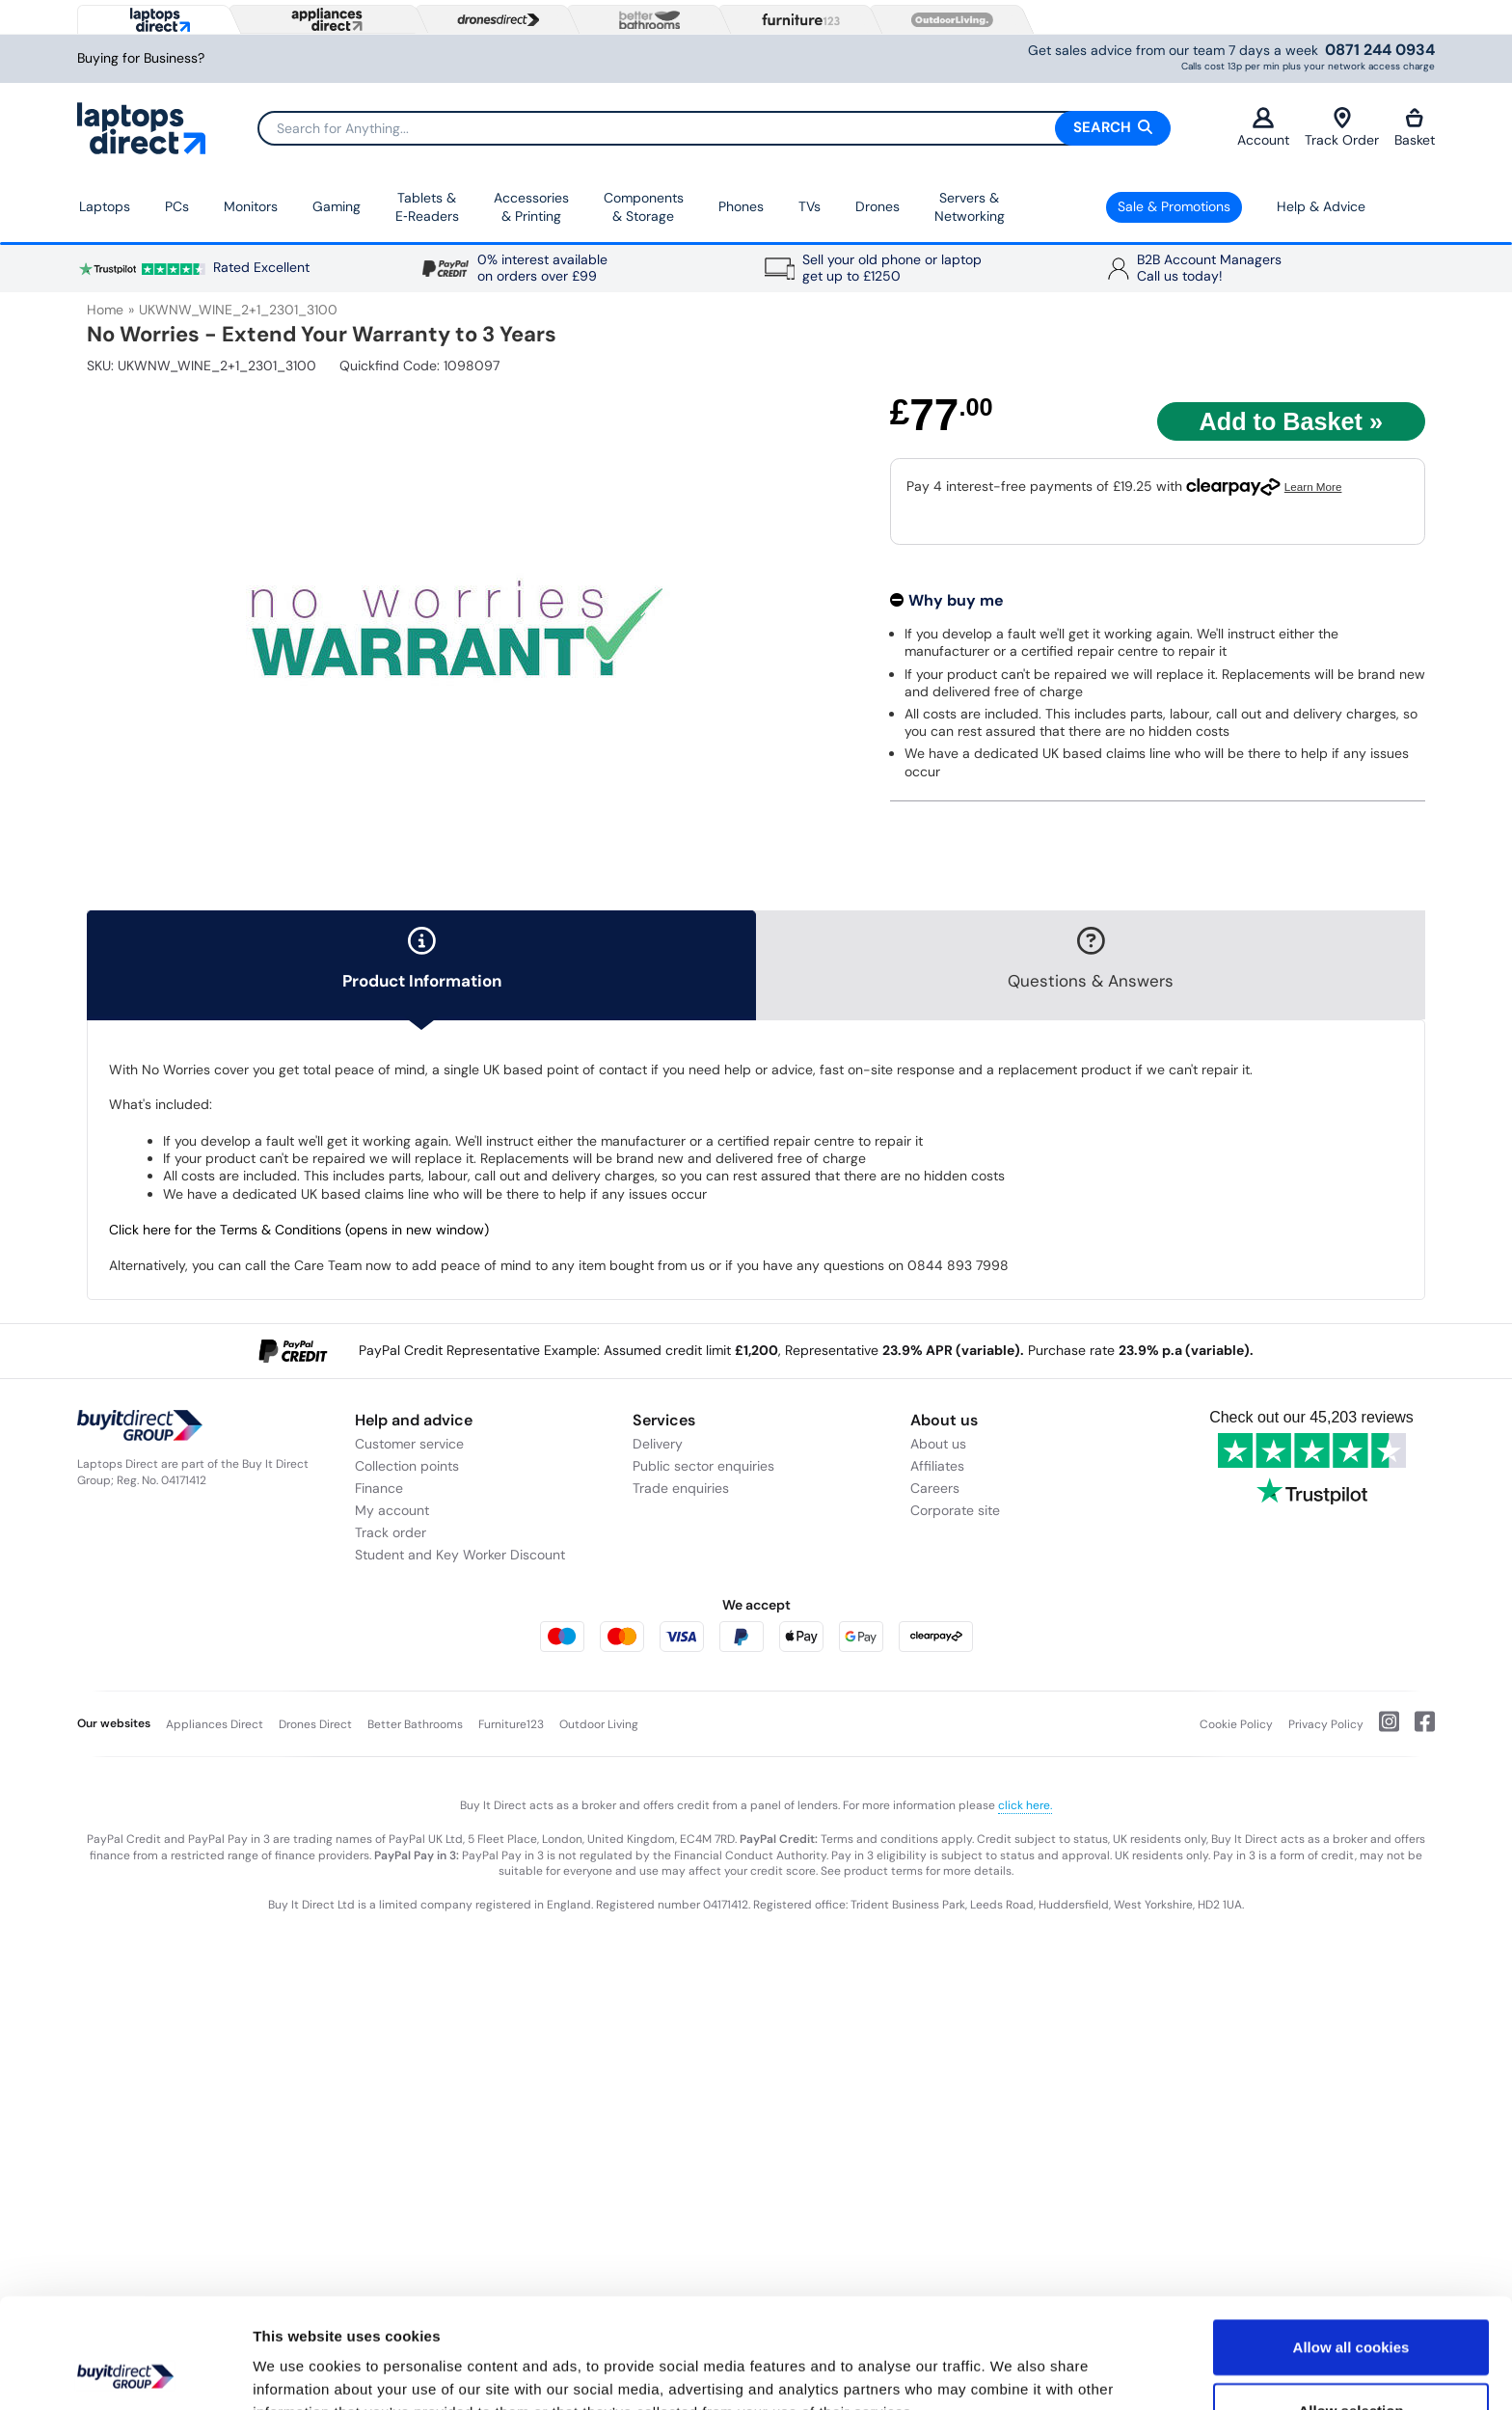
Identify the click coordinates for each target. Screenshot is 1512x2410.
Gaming (336, 206)
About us (938, 1443)
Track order (390, 1532)
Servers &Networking (969, 207)
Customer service (409, 1443)
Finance (379, 1488)
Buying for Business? (140, 58)
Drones (877, 206)
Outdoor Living (598, 1724)
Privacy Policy (1326, 1724)
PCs (177, 206)
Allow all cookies (1351, 2243)
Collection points (407, 1466)
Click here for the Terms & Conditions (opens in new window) (299, 1229)
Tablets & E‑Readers (427, 207)
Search (1112, 127)
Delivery (658, 1443)
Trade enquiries (681, 1488)
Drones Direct (315, 1724)
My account (392, 1510)
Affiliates (937, 1466)
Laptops (104, 206)
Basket (1414, 128)
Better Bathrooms (415, 1724)
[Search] (713, 128)
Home (105, 309)
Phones (741, 206)
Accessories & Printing (531, 207)
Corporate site (955, 1510)
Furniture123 (511, 1724)
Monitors (251, 206)
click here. (1025, 1805)
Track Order (1342, 128)
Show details (1012, 2372)
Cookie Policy (1236, 1724)
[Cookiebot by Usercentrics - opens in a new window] (124, 2372)
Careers (934, 1488)
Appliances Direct (214, 1724)
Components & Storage (644, 207)
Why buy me (956, 600)
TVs (809, 206)
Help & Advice (1321, 206)
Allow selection (1350, 2307)
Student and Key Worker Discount (460, 1554)
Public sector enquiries (703, 1466)
